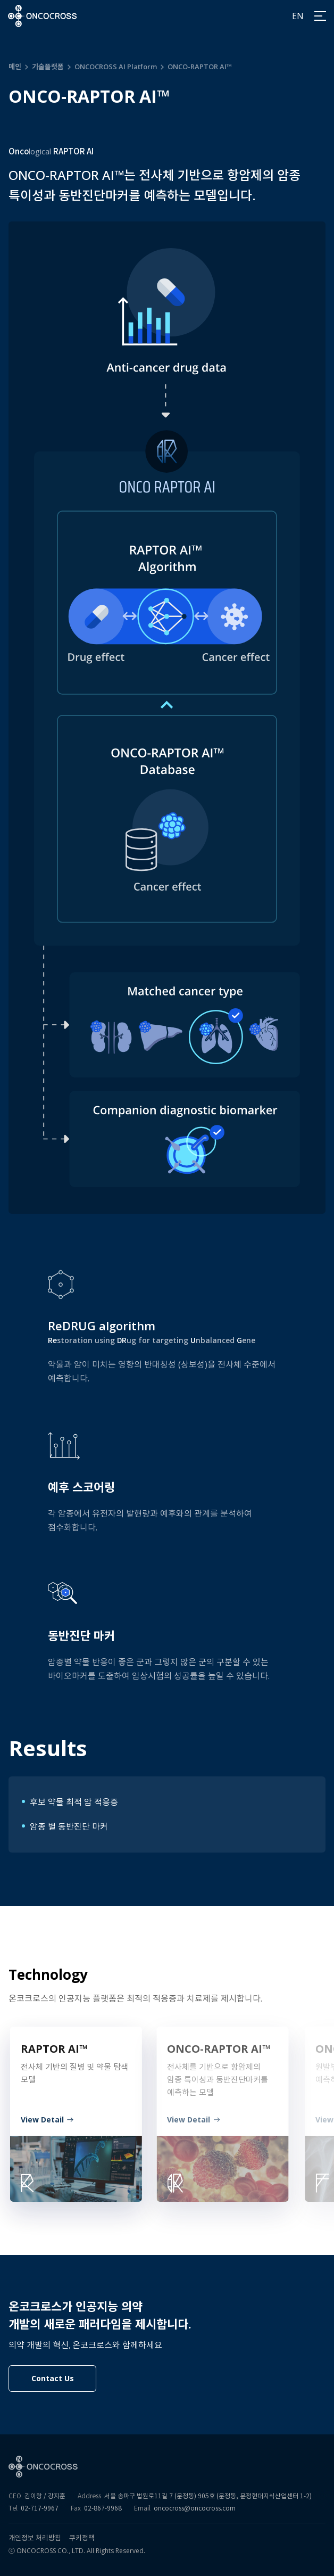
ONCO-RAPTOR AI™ (200, 66)
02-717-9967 (40, 2508)
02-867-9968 (103, 2508)
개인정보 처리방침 (35, 2538)
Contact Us (52, 2378)
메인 (15, 66)
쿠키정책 (82, 2538)
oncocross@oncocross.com (195, 2508)
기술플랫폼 (48, 66)
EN (298, 16)
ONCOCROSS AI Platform (115, 66)
